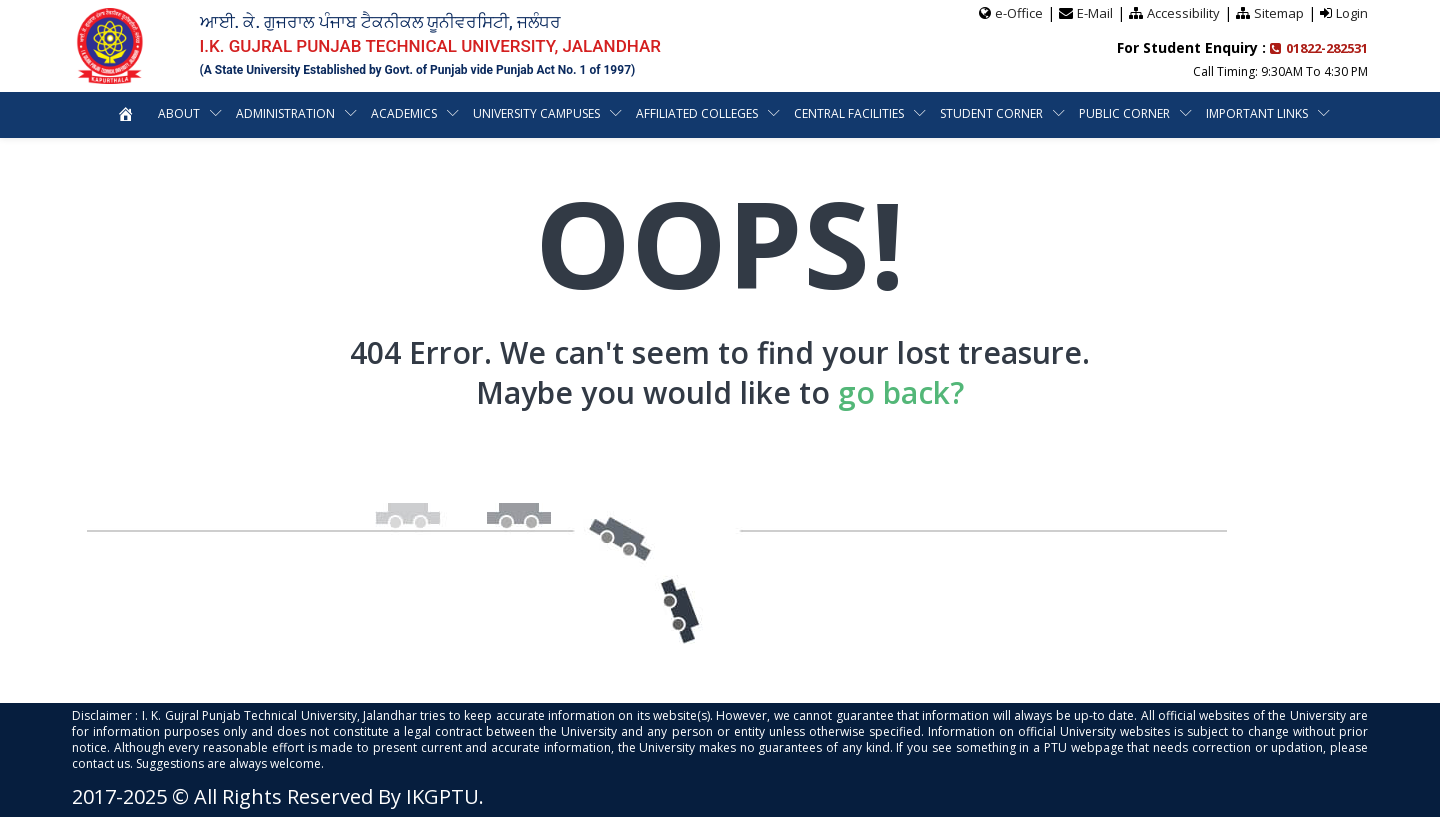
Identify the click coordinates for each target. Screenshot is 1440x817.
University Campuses (536, 113)
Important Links (1257, 113)
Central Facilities (849, 113)
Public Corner (1124, 113)
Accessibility (1183, 13)
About (179, 113)
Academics (404, 113)
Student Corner (991, 113)
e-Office (1019, 13)
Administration (285, 113)
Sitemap (1279, 13)
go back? (901, 392)
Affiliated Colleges (697, 113)
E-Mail (1095, 13)
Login (1352, 13)
